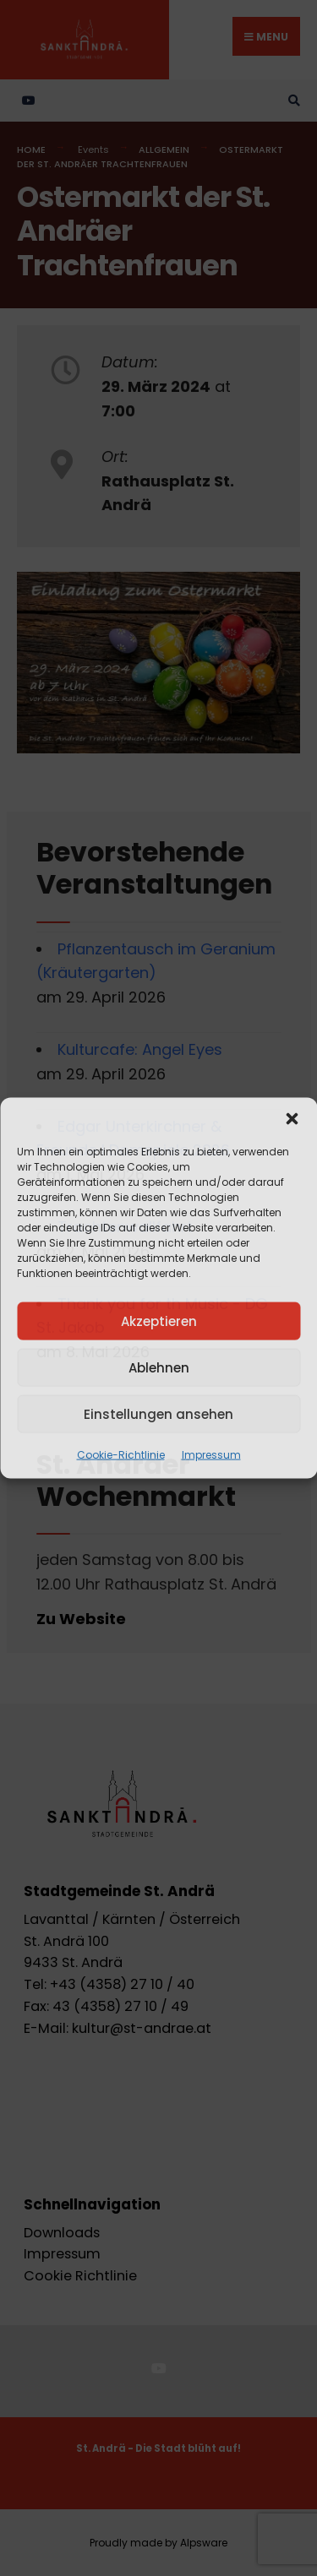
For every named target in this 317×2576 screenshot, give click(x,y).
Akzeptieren (159, 1320)
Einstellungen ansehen (158, 1413)
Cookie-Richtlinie (121, 1455)
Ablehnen (158, 1367)
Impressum (211, 1455)
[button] (291, 1119)
